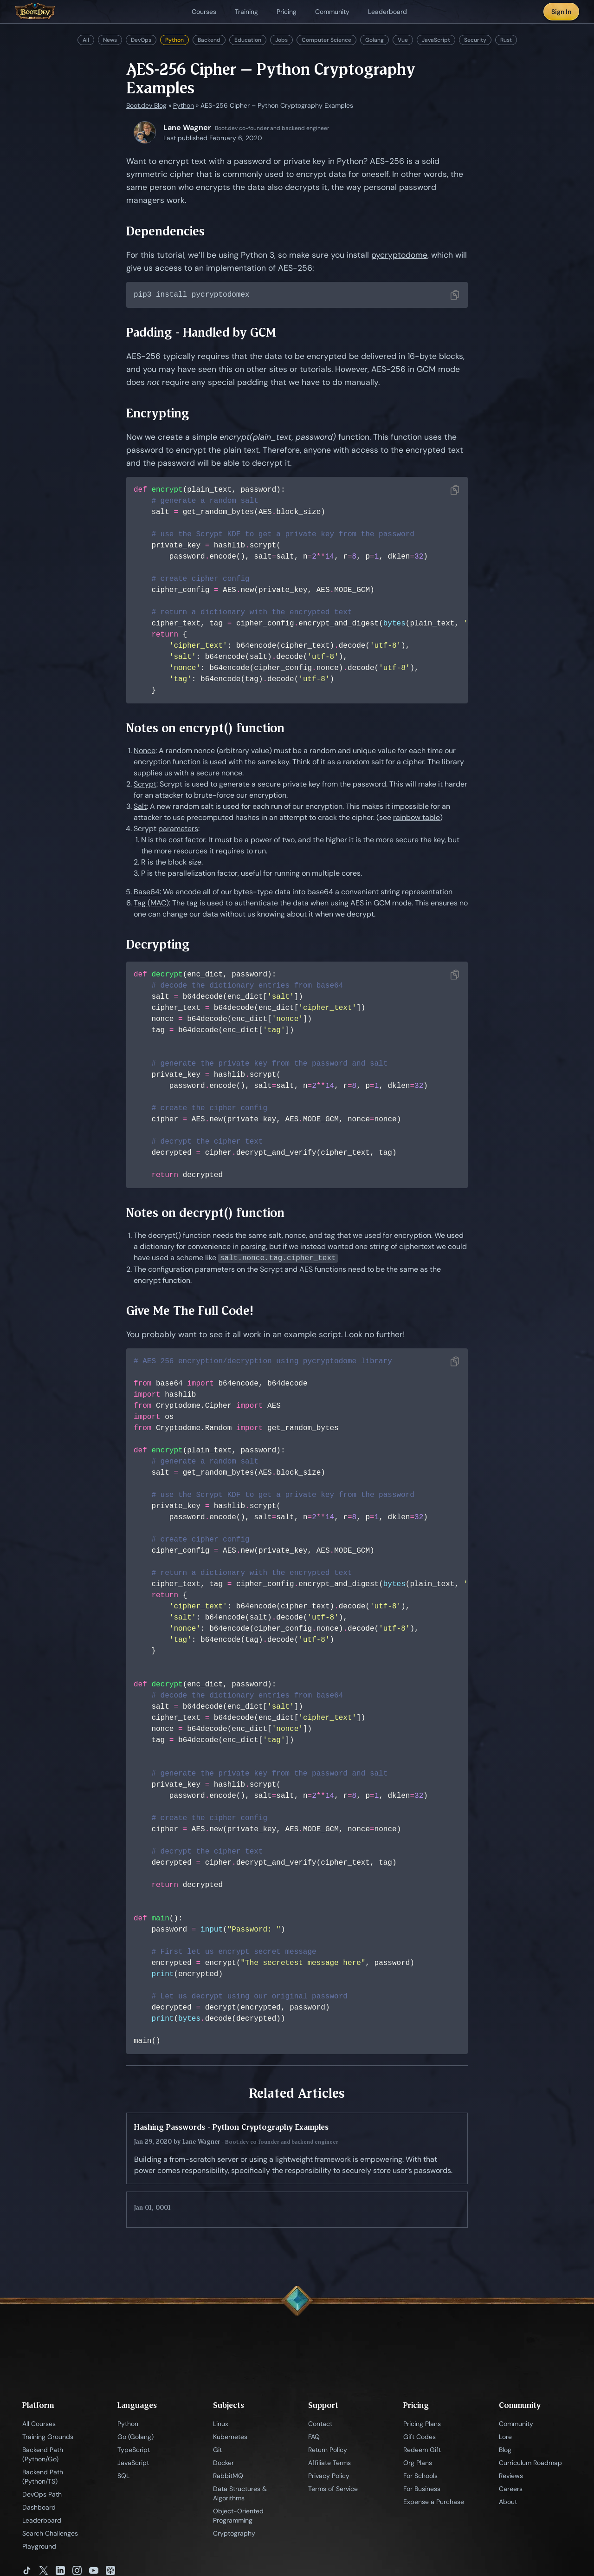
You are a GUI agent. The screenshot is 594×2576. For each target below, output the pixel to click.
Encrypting (157, 414)
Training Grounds (47, 2437)
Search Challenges (50, 2534)
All (86, 40)
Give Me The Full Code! (189, 1311)
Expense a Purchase (433, 2502)
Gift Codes (419, 2437)
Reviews (511, 2476)
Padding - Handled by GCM (201, 333)
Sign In (561, 11)
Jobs (281, 40)
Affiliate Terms (329, 2463)
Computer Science (326, 40)
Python (174, 40)
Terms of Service (333, 2489)
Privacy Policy (328, 2476)
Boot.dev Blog (146, 105)
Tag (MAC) (151, 904)
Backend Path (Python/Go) (42, 2455)
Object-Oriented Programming (238, 2516)
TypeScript (133, 2450)
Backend (209, 40)
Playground (39, 2547)
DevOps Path (42, 2495)
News (110, 40)
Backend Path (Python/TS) (42, 2477)
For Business (421, 2489)
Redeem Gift (422, 2450)
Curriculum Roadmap (530, 2463)
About (508, 2502)
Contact (320, 2424)
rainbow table (416, 818)
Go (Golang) (135, 2437)
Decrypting (158, 945)
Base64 (147, 893)
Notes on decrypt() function (205, 1213)
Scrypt (145, 785)
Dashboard (39, 2508)
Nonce (144, 751)
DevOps (141, 40)
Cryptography (234, 2534)
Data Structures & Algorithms (240, 2494)
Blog (505, 2450)
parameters (178, 829)
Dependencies (165, 231)
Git (217, 2450)
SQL (123, 2476)
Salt (140, 807)
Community (516, 2424)
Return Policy (327, 2450)
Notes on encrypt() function (205, 729)
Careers (511, 2489)
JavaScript (436, 40)
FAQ (314, 2437)
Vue (403, 40)
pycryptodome (399, 255)
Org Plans (417, 2463)
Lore (505, 2437)
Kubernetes (230, 2437)
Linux (220, 2424)
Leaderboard (41, 2521)
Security (475, 40)
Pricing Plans (422, 2424)
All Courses (39, 2424)
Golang (374, 40)
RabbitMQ (228, 2476)
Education (247, 40)
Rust (506, 40)
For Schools (420, 2476)
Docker (223, 2463)
